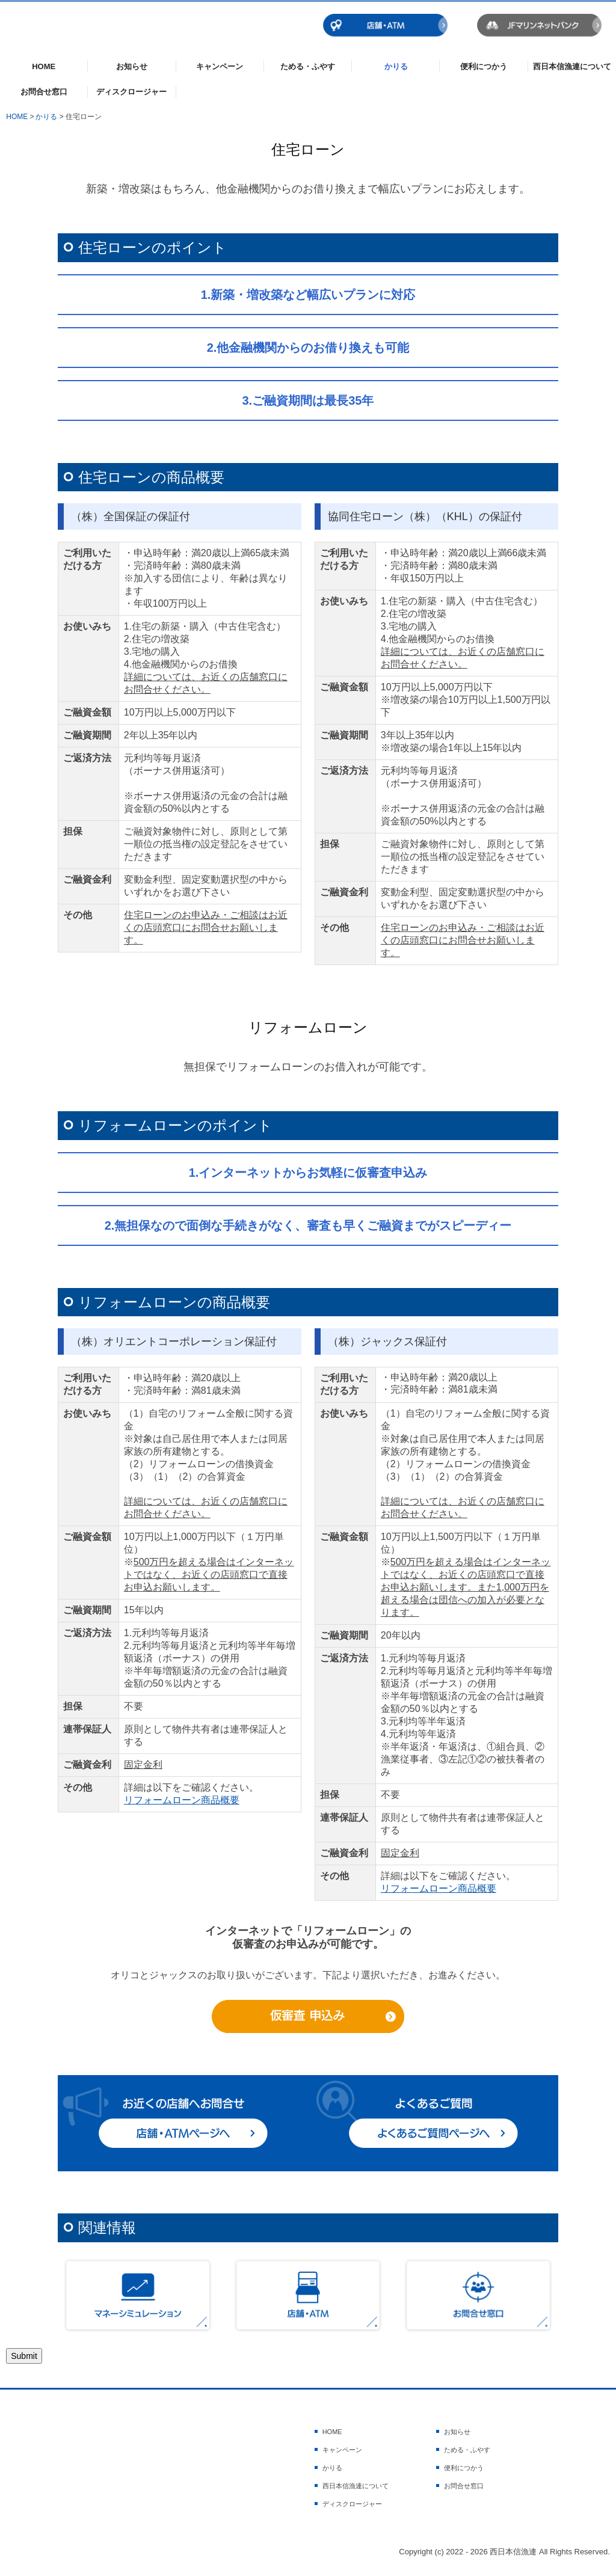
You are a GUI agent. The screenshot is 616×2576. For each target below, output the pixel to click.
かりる (396, 66)
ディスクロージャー (131, 91)
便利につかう (483, 66)
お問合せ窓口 (43, 91)
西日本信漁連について (572, 66)
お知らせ (131, 66)
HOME (43, 66)
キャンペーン (219, 66)
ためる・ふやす (307, 66)
